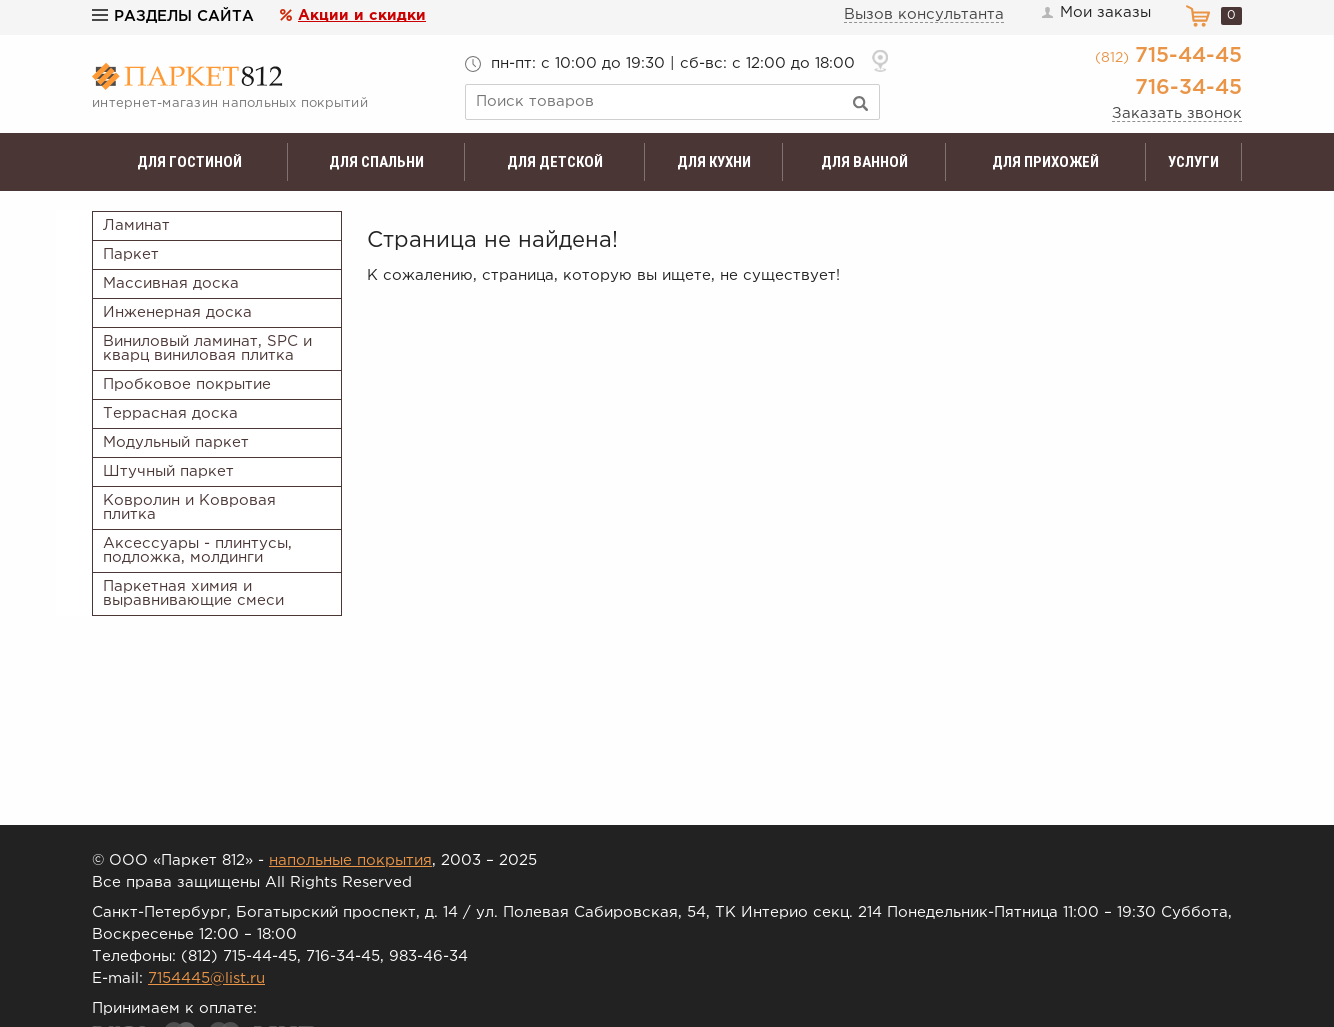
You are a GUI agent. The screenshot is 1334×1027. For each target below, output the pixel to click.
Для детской (555, 162)
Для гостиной (189, 162)
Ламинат (136, 225)
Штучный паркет (168, 471)
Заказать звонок (1177, 113)
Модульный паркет (176, 442)
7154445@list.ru (206, 978)
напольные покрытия (350, 860)
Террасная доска (170, 413)
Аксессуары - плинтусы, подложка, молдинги (197, 550)
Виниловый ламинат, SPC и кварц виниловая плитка (207, 348)
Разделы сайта (173, 16)
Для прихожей (1045, 162)
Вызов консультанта (924, 14)
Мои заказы (1095, 13)
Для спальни (376, 162)
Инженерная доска (177, 312)
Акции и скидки (362, 15)
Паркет (131, 254)
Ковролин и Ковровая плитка (189, 507)
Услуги (1193, 162)
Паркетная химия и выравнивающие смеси (193, 593)
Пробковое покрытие (187, 384)
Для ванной (864, 162)
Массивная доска (171, 283)
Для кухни (714, 162)
